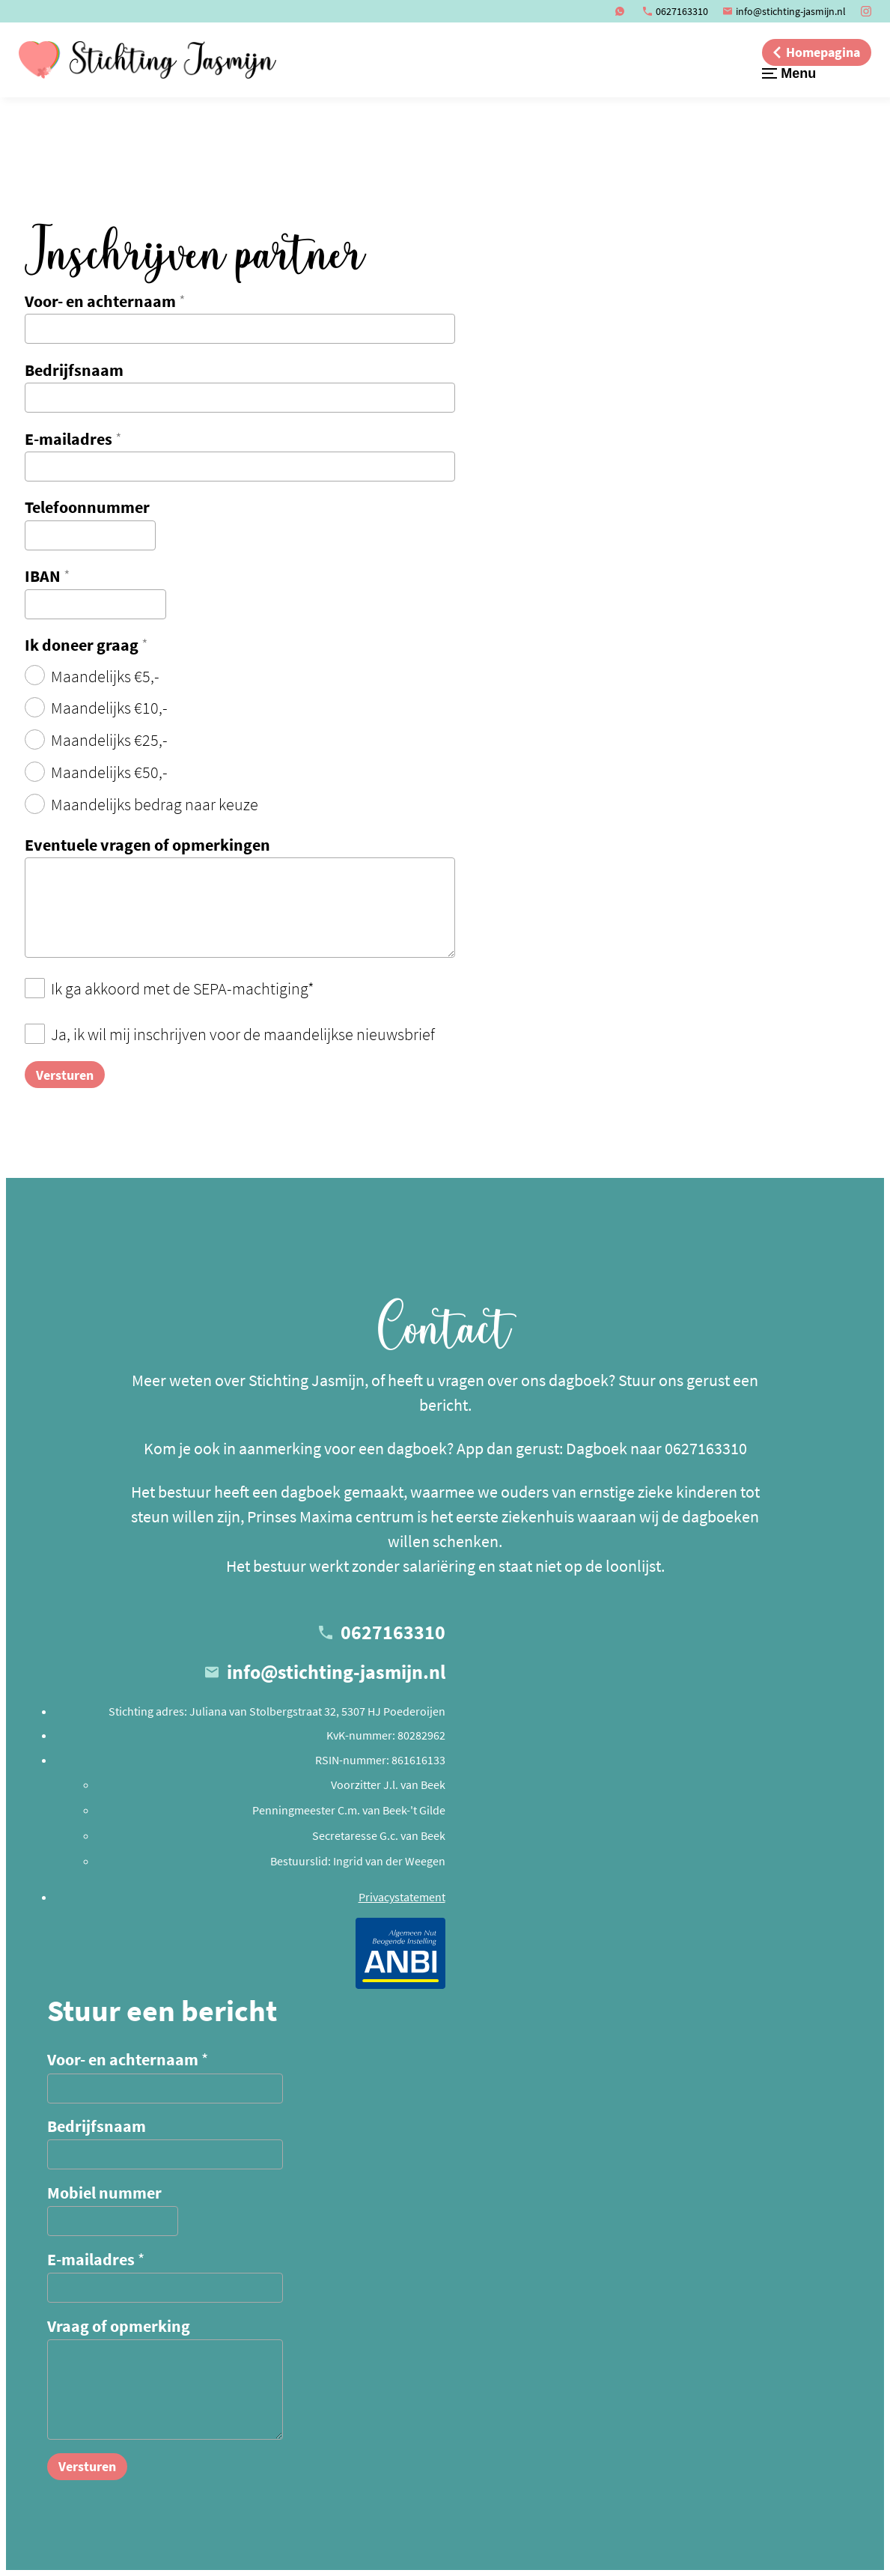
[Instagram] (866, 11)
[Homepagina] (816, 52)
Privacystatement (402, 1896)
